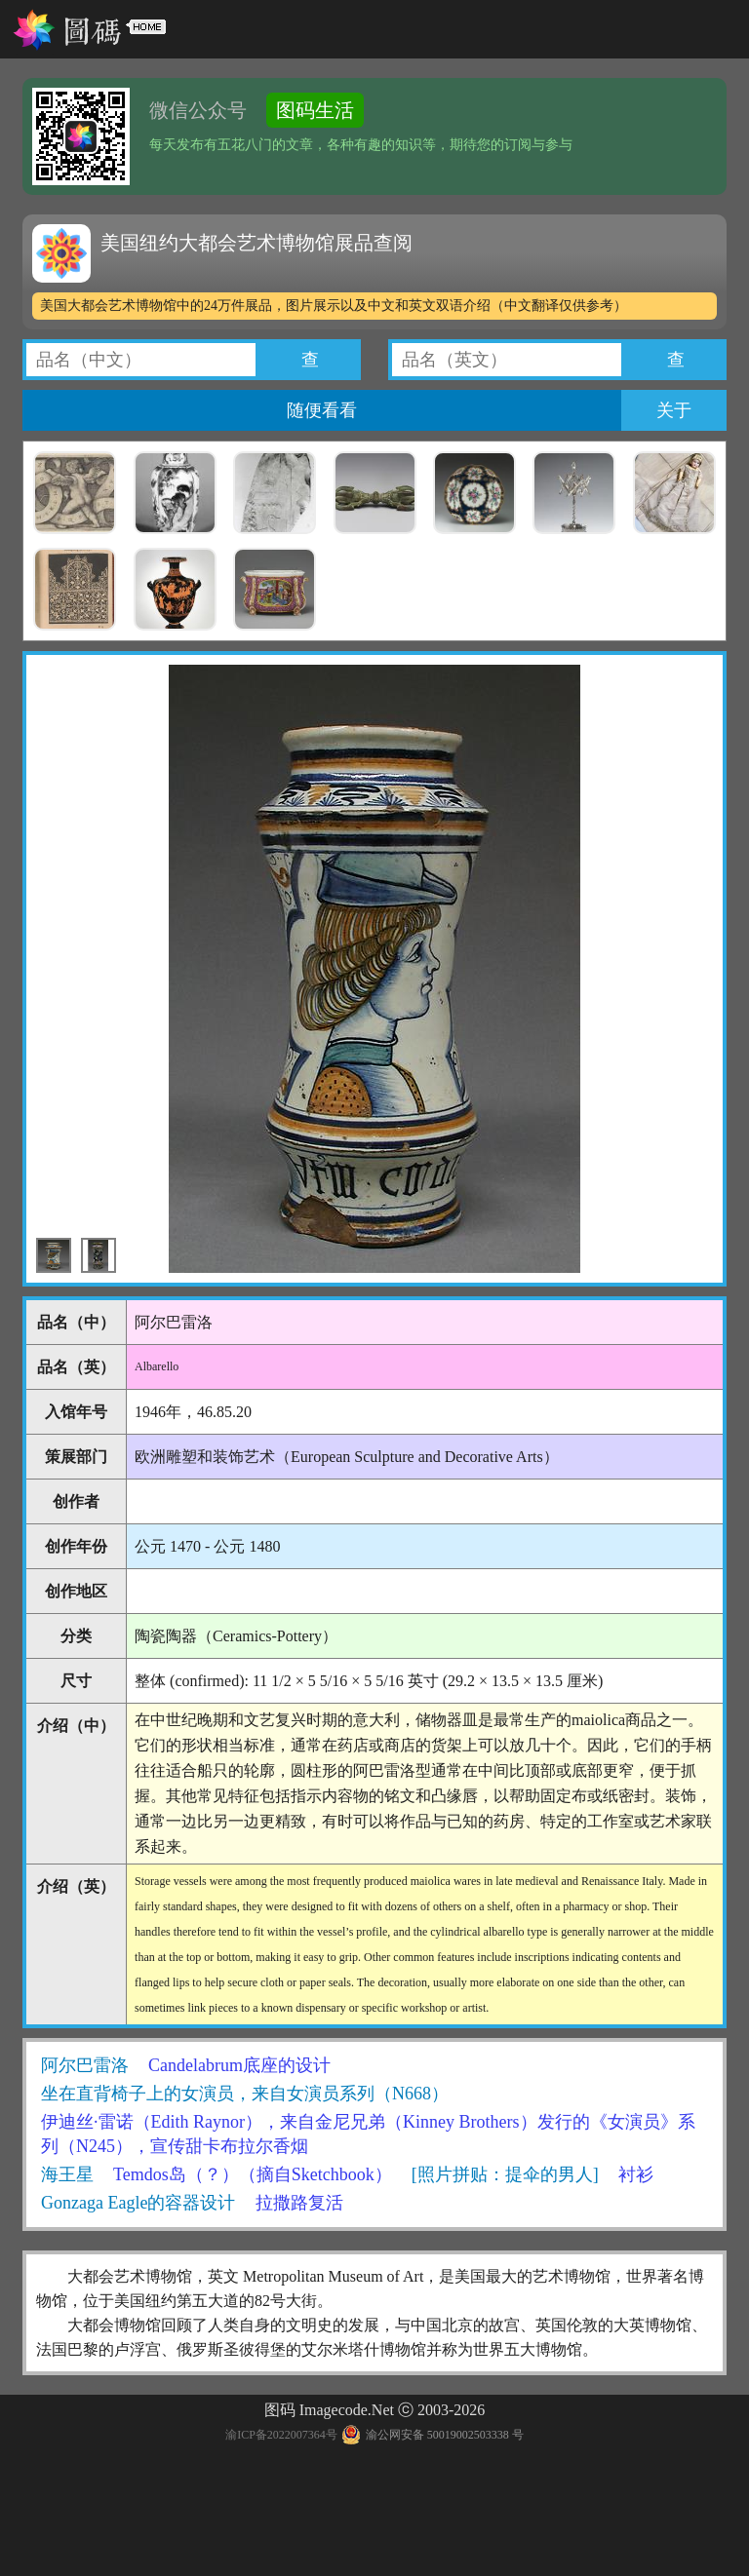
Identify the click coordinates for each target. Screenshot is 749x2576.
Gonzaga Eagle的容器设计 (138, 2202)
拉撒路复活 (299, 2202)
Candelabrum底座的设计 (239, 2065)
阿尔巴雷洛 (85, 2065)
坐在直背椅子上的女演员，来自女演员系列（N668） (245, 2093)
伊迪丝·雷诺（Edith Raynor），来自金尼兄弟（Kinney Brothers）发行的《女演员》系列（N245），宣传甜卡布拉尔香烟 (367, 2134)
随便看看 (322, 410)
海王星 (67, 2174)
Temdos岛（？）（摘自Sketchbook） (252, 2174)
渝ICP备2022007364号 (281, 2434)
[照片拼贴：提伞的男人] (505, 2174)
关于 (673, 410)
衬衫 (635, 2174)
